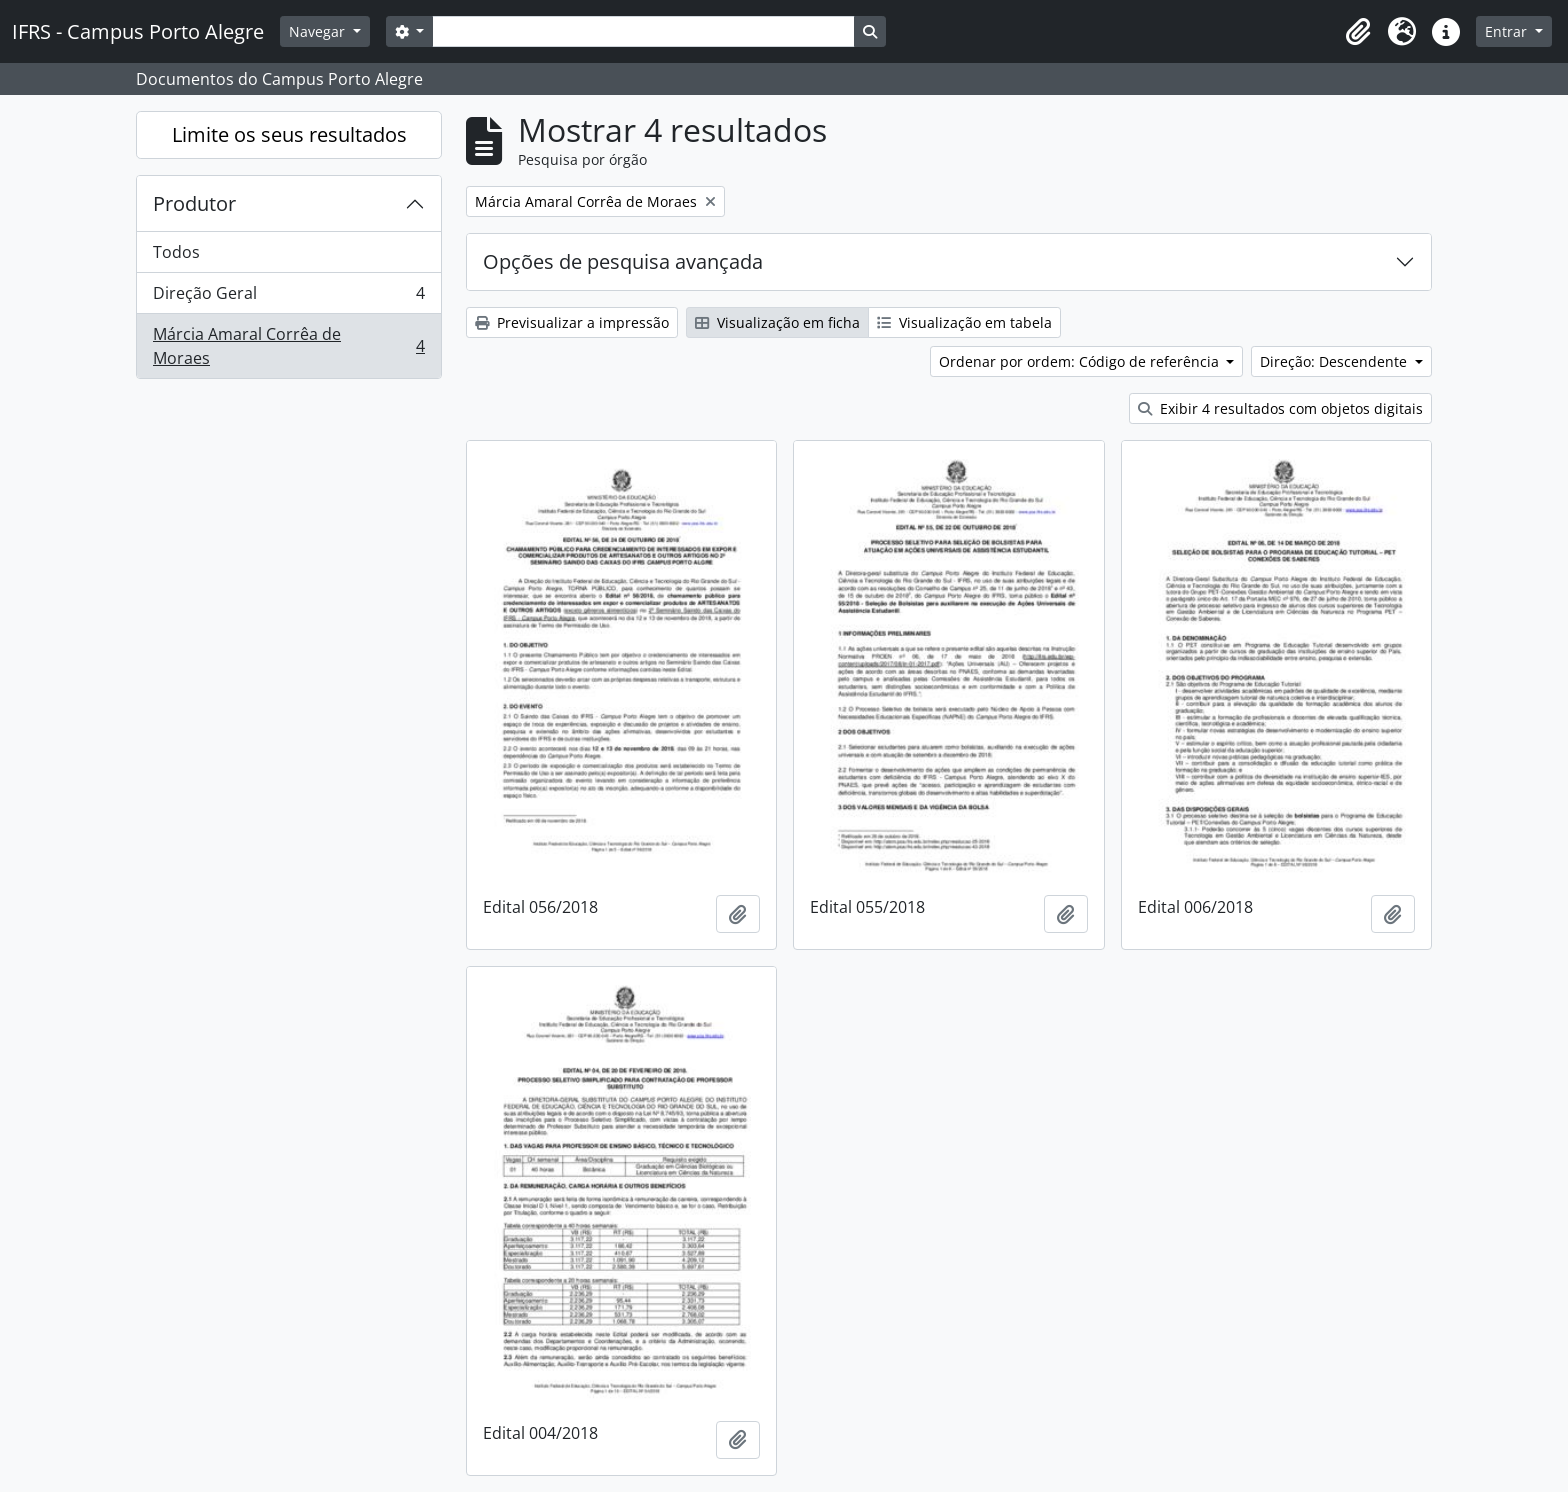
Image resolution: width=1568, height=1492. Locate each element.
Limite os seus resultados (289, 134)
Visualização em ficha (777, 322)
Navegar (319, 31)
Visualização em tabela (964, 322)
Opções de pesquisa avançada (623, 261)
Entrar (1508, 31)
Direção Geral (288, 297)
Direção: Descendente (1335, 361)
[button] (1358, 32)
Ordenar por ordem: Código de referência (1081, 361)
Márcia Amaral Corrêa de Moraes (288, 346)
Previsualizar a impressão (572, 322)
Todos (176, 252)
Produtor (194, 203)
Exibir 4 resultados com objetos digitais (1280, 408)
